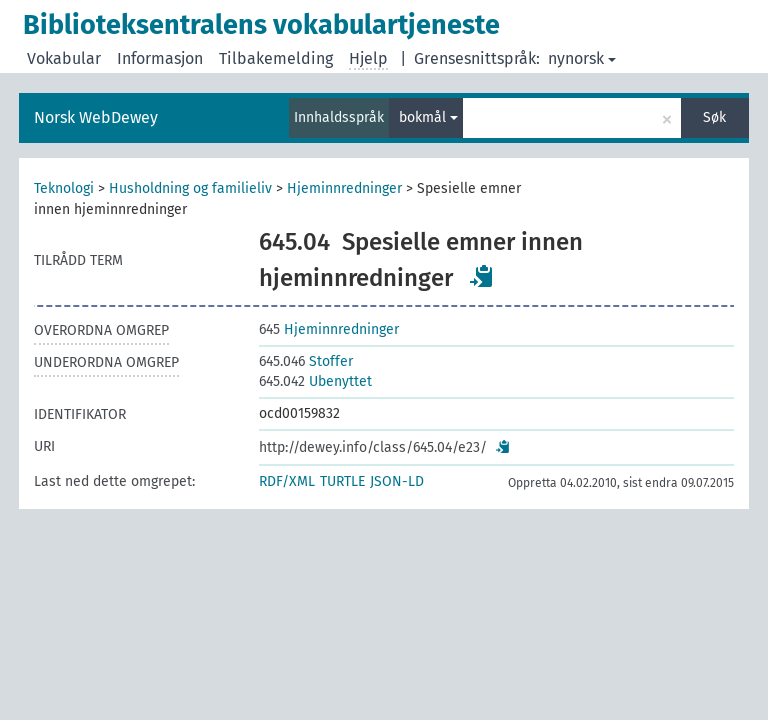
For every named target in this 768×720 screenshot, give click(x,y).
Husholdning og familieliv (190, 188)
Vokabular (64, 58)
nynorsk (582, 58)
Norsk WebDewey (96, 117)
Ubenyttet (315, 381)
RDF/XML (287, 481)
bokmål (428, 117)
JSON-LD (397, 481)
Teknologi (64, 188)
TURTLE (342, 481)
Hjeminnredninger (344, 188)
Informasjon (160, 58)
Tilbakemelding (276, 58)
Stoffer (306, 361)
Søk (714, 117)
